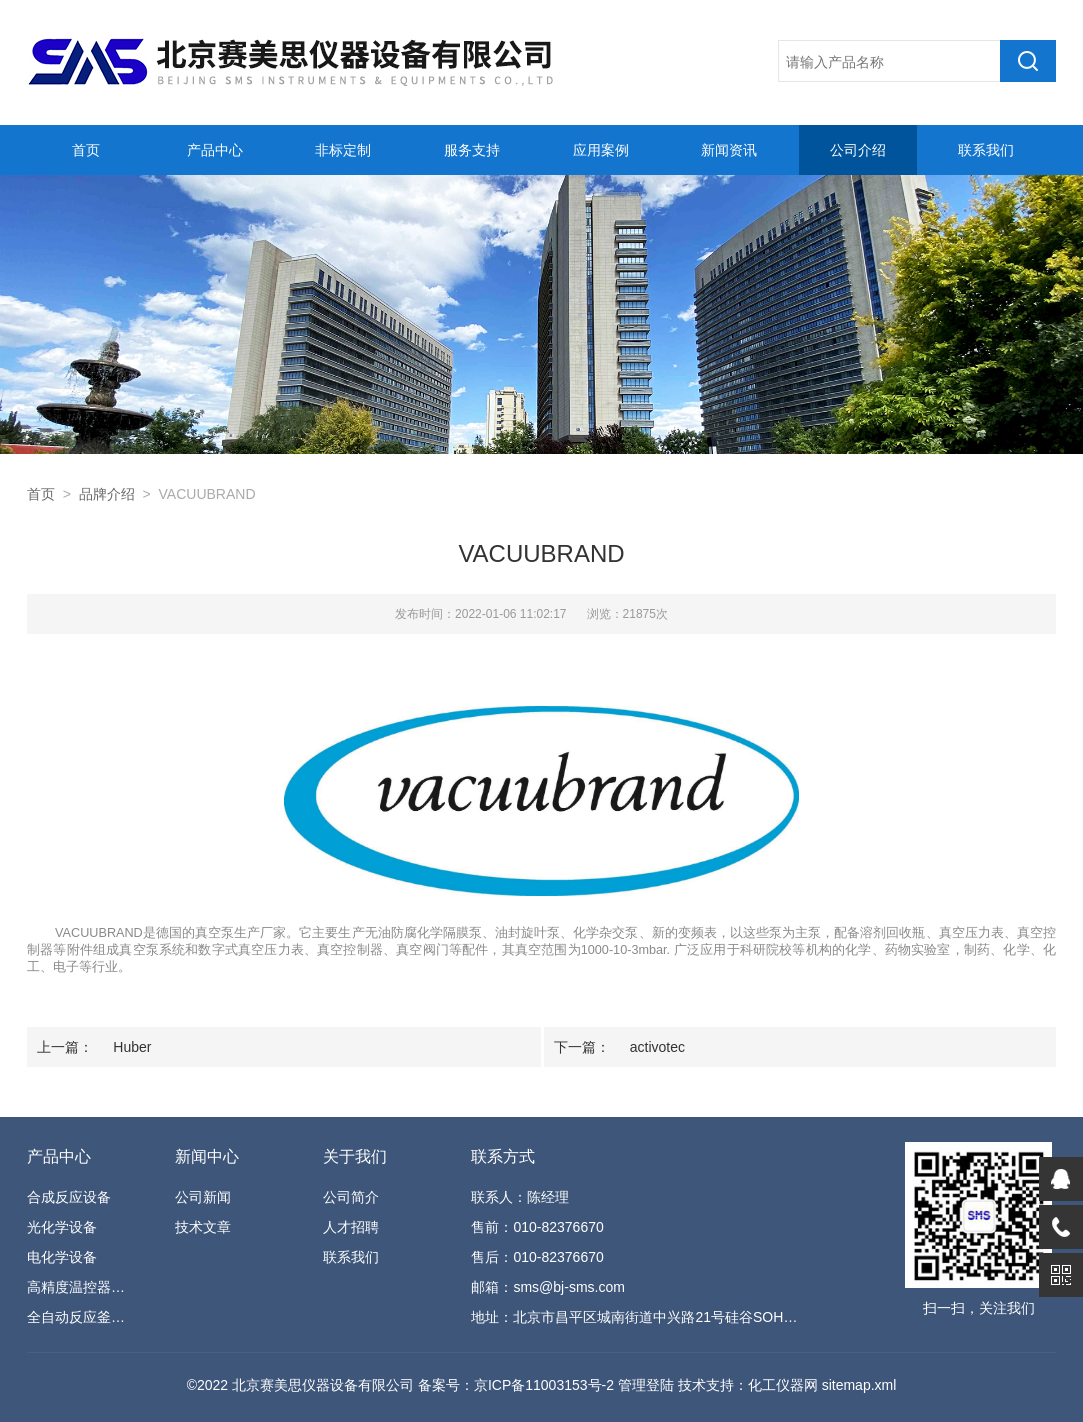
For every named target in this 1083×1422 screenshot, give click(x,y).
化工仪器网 (783, 1385)
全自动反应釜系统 (80, 1317)
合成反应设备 (69, 1197)
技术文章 (203, 1227)
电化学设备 (62, 1257)
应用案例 (601, 150)
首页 (86, 150)
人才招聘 (351, 1227)
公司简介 (351, 1197)
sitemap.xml (859, 1385)
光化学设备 (62, 1227)
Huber (132, 1047)
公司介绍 (858, 150)
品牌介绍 (107, 494)
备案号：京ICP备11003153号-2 (516, 1385)
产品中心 (215, 150)
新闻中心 (207, 1156)
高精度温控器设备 (80, 1287)
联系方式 (503, 1156)
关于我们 (355, 1156)
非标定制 (343, 150)
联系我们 (986, 150)
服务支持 (472, 150)
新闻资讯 (729, 150)
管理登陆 (646, 1385)
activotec (657, 1047)
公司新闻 (203, 1197)
